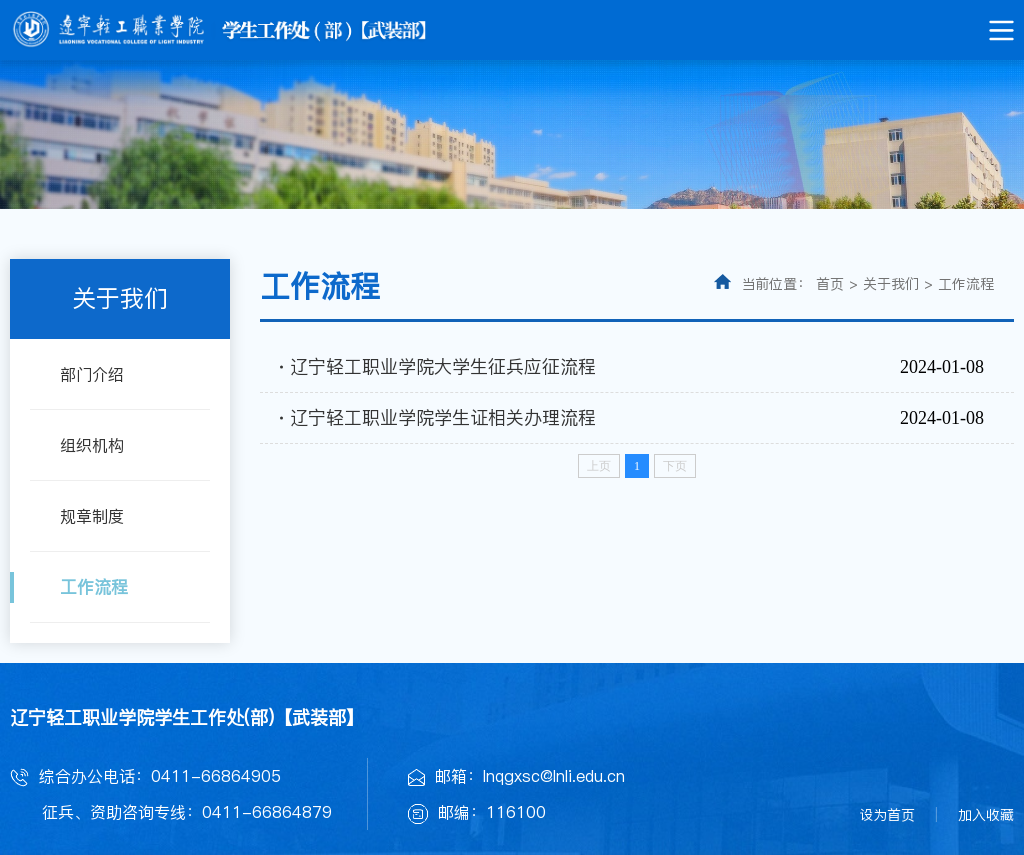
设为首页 (887, 815)
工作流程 (94, 587)
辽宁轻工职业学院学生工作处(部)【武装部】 (187, 717)
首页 (830, 284)
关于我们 (891, 284)
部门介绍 (92, 374)
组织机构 (92, 445)
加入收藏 (986, 815)
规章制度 (92, 516)
